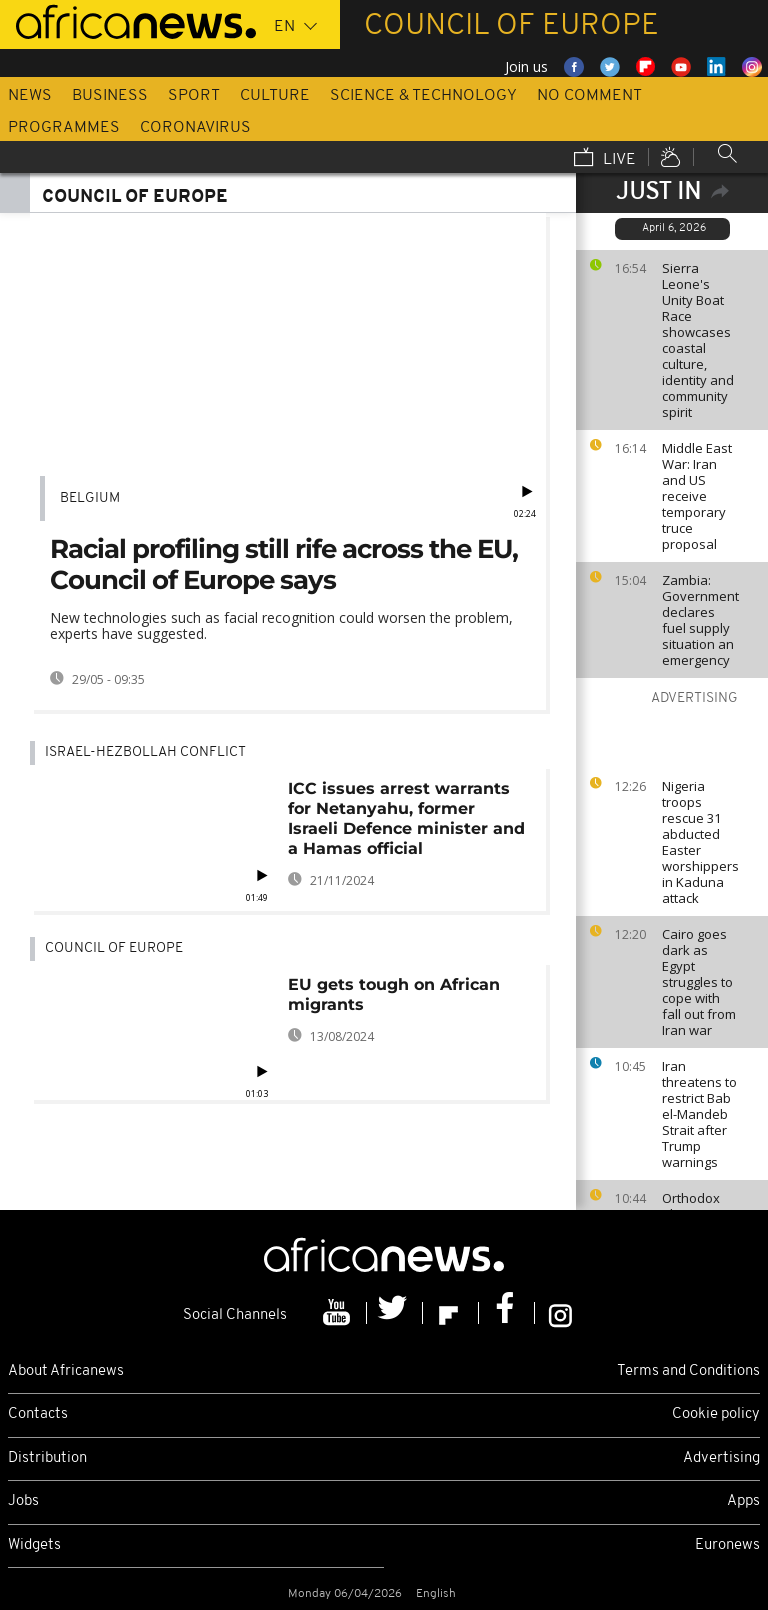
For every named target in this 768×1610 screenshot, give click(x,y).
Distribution (47, 1458)
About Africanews (66, 1371)
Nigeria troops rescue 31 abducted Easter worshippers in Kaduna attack (700, 842)
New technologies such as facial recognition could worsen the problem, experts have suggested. (281, 625)
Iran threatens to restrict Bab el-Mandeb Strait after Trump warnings (699, 1114)
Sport (194, 96)
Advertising (721, 1458)
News (30, 96)
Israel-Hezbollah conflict (145, 752)
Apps (743, 1501)
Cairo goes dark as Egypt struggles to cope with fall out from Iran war (699, 982)
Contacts (38, 1414)
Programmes (64, 128)
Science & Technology (423, 96)
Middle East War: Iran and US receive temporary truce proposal (697, 496)
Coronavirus (195, 128)
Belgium (90, 498)
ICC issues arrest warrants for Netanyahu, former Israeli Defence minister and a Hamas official (406, 818)
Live (605, 159)
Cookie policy (716, 1414)
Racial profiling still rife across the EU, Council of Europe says (284, 564)
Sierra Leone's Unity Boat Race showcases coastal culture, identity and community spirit (698, 340)
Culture (275, 96)
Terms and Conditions (688, 1371)
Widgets (34, 1545)
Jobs (23, 1501)
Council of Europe (114, 948)
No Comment (589, 96)
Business (110, 96)
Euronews (727, 1545)
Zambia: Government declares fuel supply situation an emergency (700, 620)
